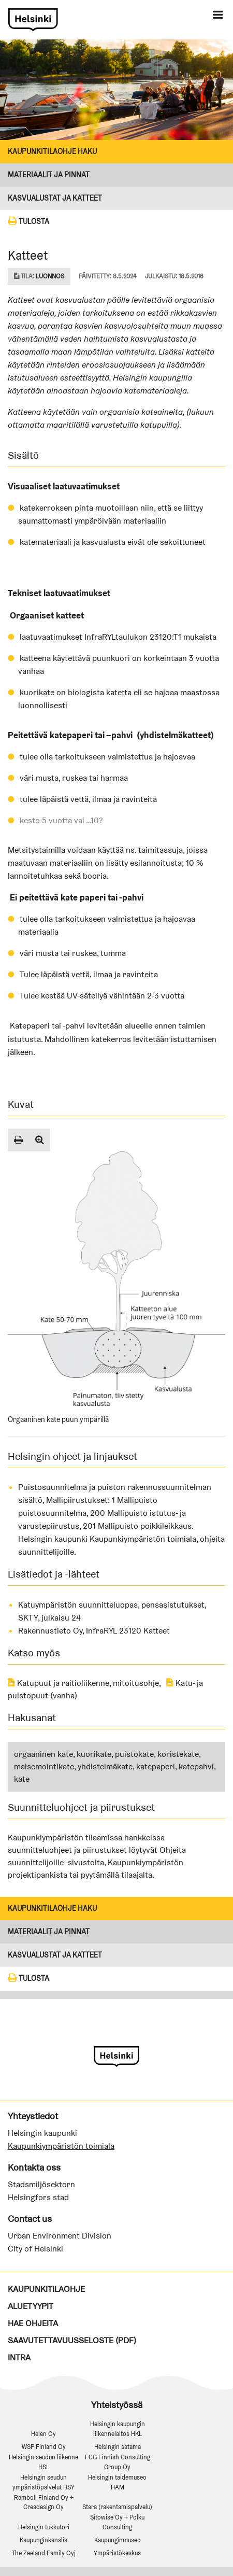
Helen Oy (43, 2434)
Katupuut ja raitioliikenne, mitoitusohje (83, 1683)
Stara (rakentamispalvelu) (117, 2507)
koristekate (178, 1754)
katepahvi (196, 1766)
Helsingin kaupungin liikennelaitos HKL (117, 2429)
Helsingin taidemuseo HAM (117, 2482)
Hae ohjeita (33, 2323)
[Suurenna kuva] (39, 1140)
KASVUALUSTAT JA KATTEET (55, 198)
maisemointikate (44, 1766)
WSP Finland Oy (44, 2447)
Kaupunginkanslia (43, 2540)
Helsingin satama (117, 2447)
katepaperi (155, 1766)
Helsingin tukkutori (43, 2527)
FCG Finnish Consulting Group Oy (117, 2462)
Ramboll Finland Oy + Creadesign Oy (44, 2502)
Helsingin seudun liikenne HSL (43, 2462)
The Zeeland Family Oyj (44, 2553)
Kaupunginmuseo (117, 2540)
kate (22, 1778)
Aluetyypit (30, 2306)
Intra (19, 2357)
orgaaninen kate (43, 1754)
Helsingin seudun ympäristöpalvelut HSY (43, 2482)
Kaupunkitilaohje (46, 2289)
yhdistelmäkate (105, 1766)
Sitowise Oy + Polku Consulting (117, 2522)
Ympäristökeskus (117, 2553)
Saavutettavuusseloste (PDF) (72, 2340)
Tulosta (28, 221)
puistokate (134, 1754)
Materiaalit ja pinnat (49, 174)
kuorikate (94, 1754)
